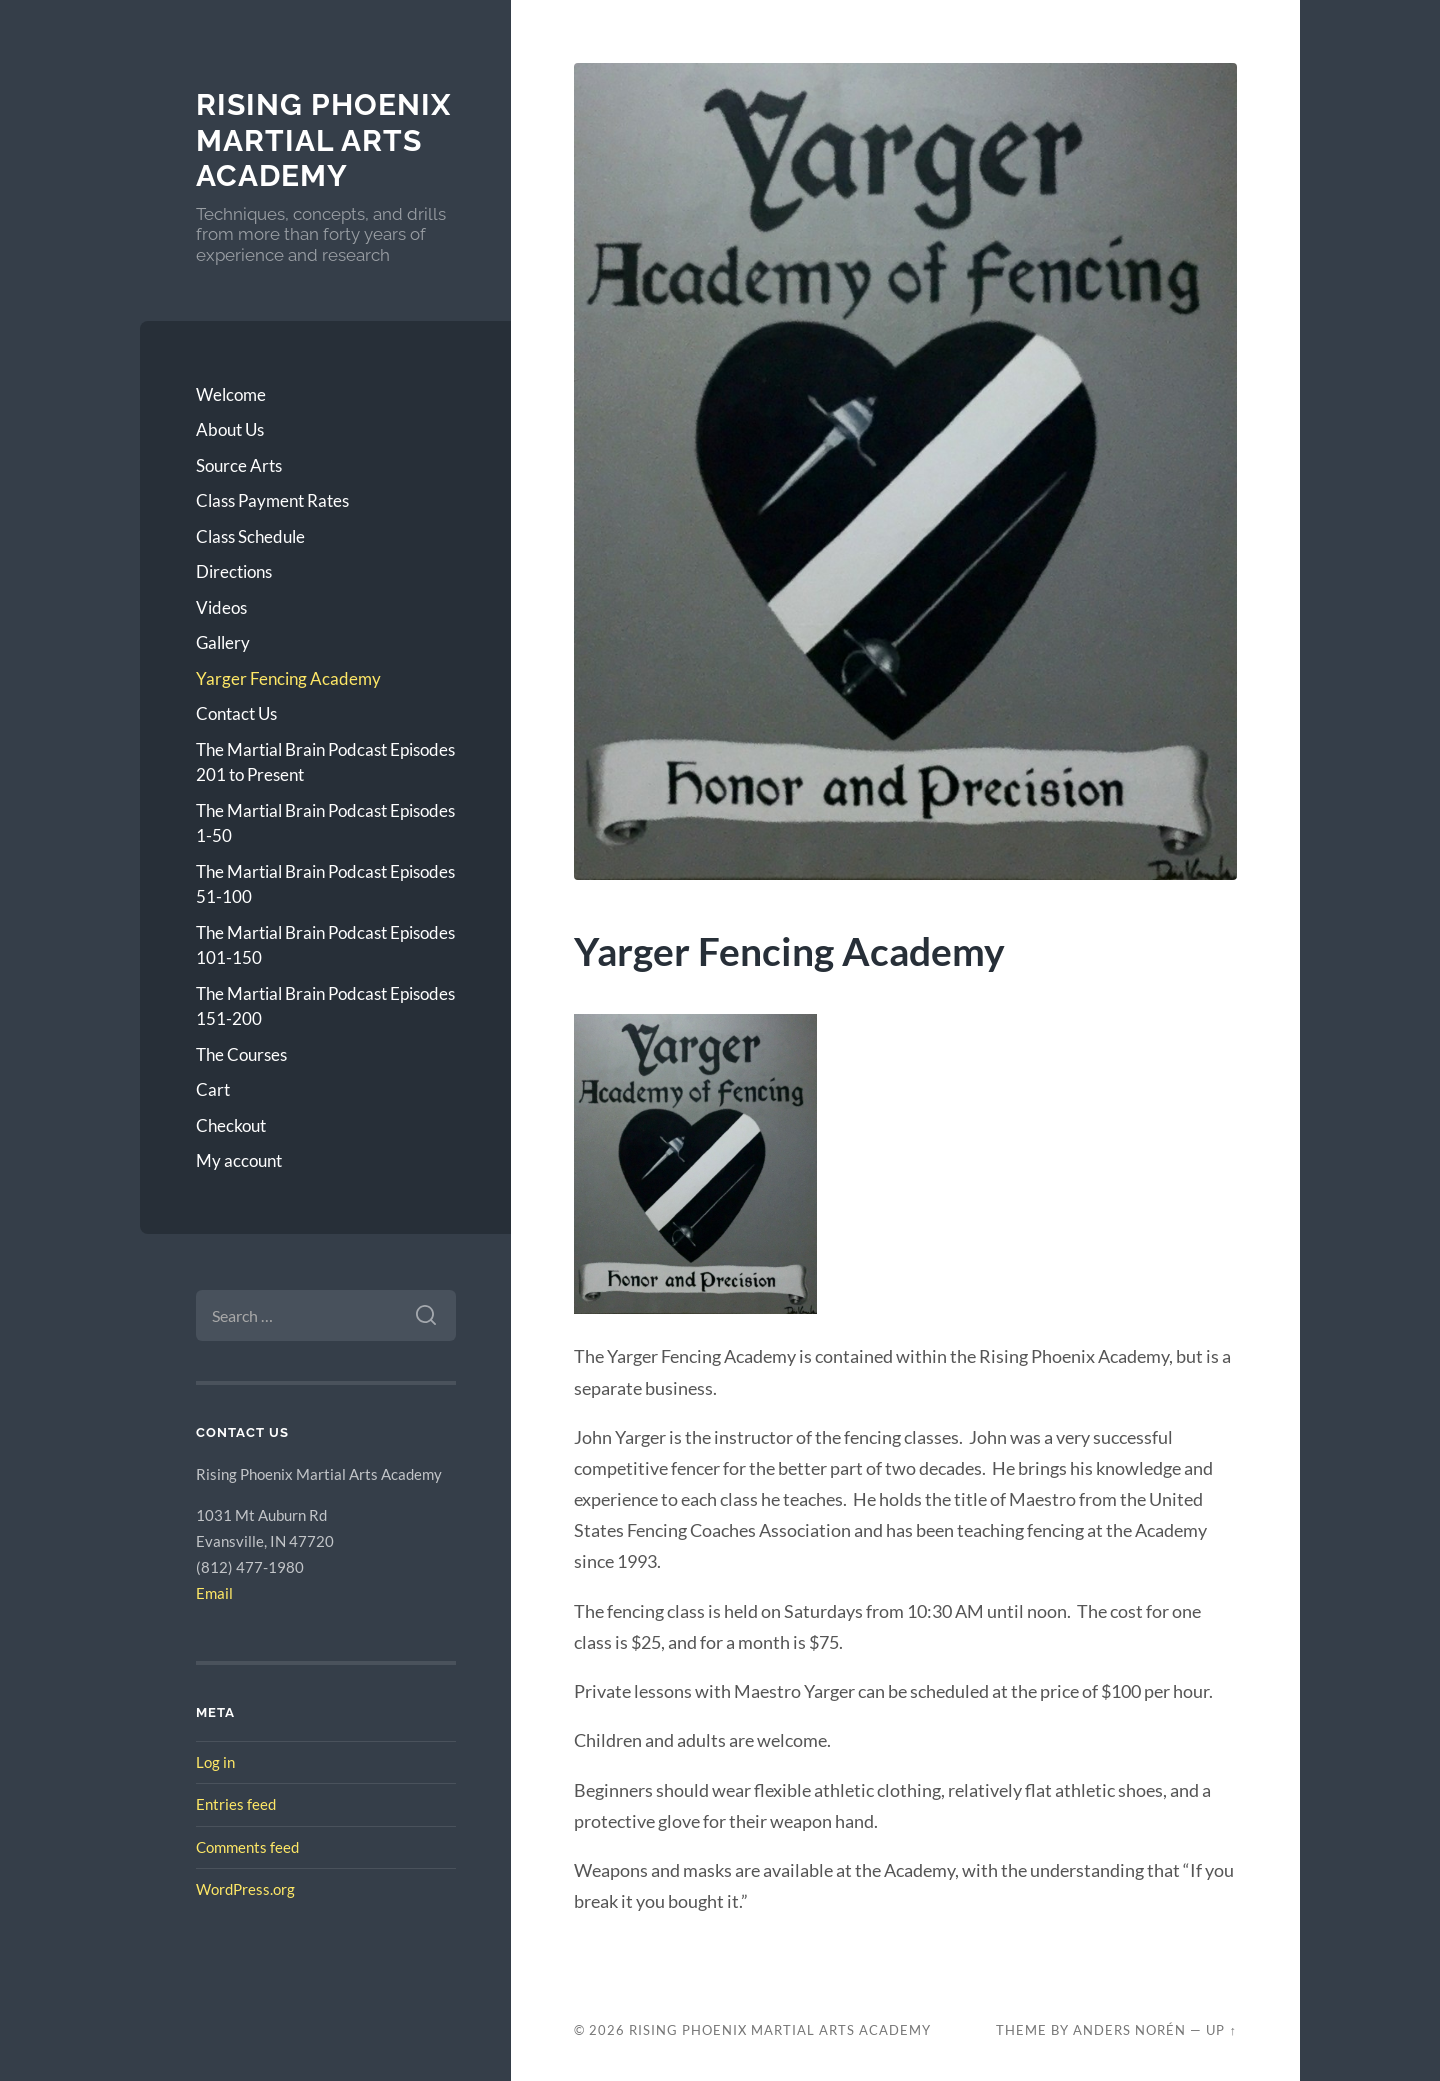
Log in (215, 1762)
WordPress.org (245, 1889)
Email (214, 1593)
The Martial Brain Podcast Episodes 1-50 (325, 823)
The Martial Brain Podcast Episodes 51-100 (325, 884)
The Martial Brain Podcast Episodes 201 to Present (325, 762)
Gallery (223, 642)
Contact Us (236, 713)
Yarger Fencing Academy (288, 678)
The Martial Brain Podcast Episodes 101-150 (325, 945)
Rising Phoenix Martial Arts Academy (323, 140)
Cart (213, 1089)
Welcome (231, 394)
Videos (221, 607)
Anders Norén (1129, 2030)
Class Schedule (250, 536)
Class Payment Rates (272, 500)
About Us (230, 429)
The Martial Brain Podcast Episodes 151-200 (325, 1006)
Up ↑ (1221, 2030)
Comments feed (247, 1847)
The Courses (241, 1054)
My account (239, 1160)
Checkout (231, 1125)
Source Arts (239, 465)
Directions (234, 571)
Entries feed (236, 1804)
